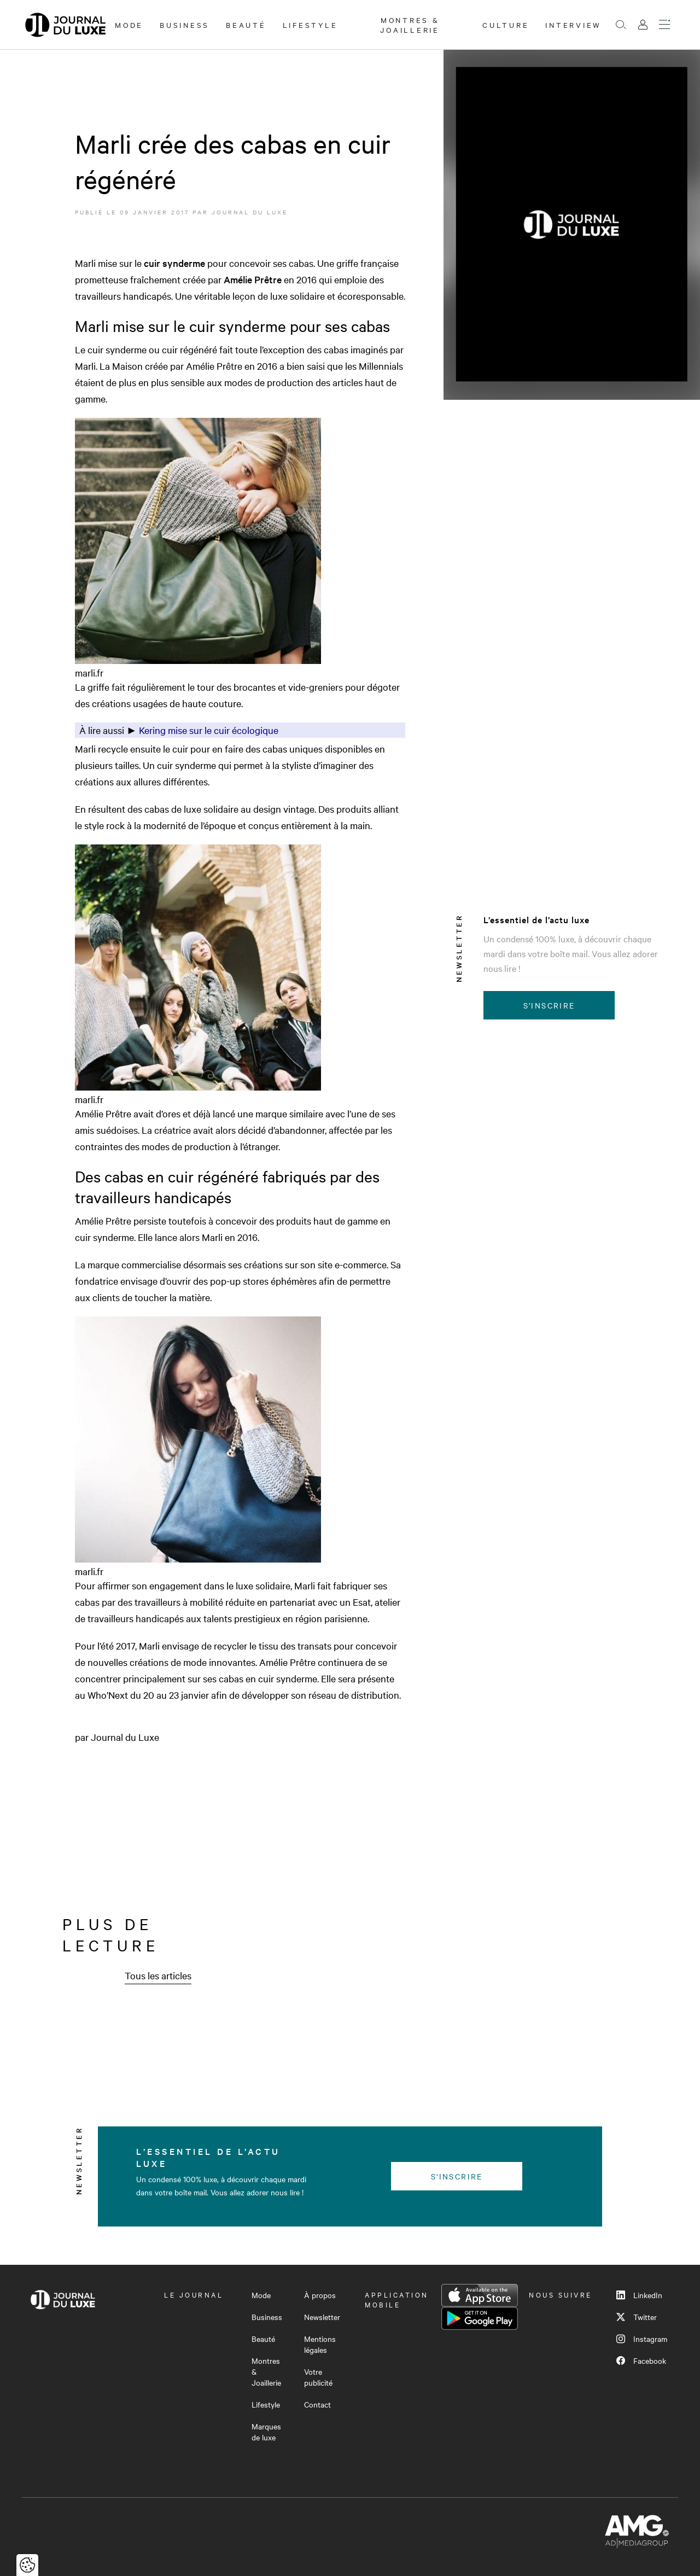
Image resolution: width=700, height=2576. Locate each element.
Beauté (246, 25)
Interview (573, 25)
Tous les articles (158, 1975)
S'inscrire (549, 1005)
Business (184, 25)
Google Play (479, 2318)
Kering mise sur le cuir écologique (208, 730)
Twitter (636, 2316)
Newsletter (322, 2316)
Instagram (641, 2338)
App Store (479, 2295)
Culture (505, 25)
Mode (129, 25)
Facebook (641, 2360)
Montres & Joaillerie (410, 24)
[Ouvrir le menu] (664, 24)
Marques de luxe (266, 2432)
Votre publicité (318, 2377)
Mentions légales (320, 2344)
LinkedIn (639, 2294)
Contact (317, 2404)
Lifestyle (310, 25)
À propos (320, 2294)
